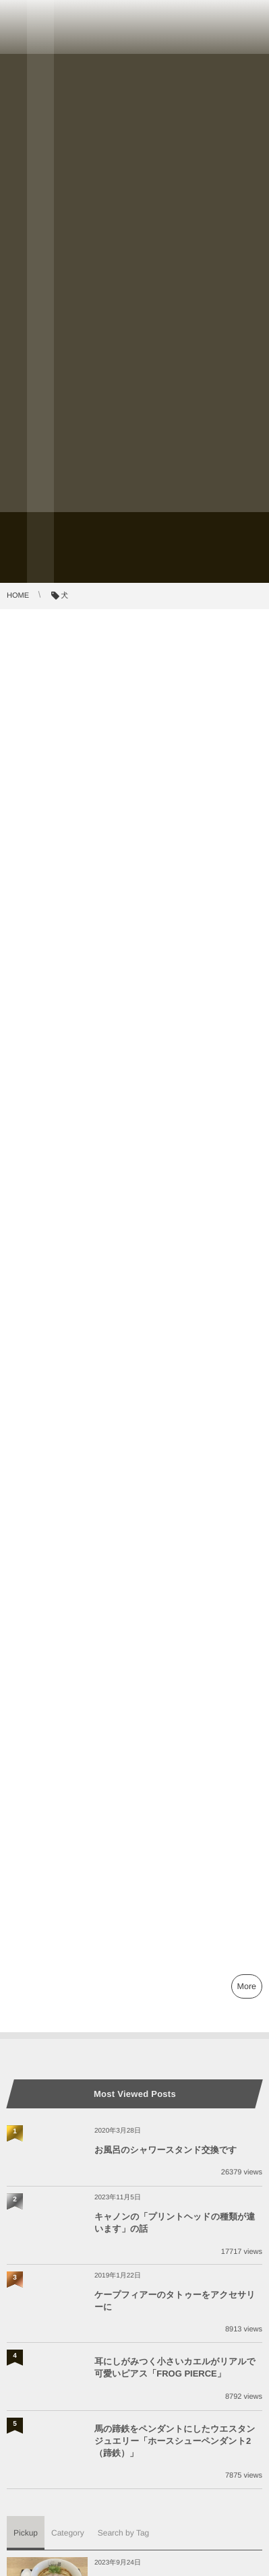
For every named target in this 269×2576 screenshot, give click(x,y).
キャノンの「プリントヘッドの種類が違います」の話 (174, 2222)
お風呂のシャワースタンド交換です (165, 2150)
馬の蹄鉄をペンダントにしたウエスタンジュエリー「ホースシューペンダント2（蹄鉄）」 (175, 2441)
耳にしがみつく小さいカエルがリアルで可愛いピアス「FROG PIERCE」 (175, 2367)
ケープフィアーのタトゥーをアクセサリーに (175, 2301)
